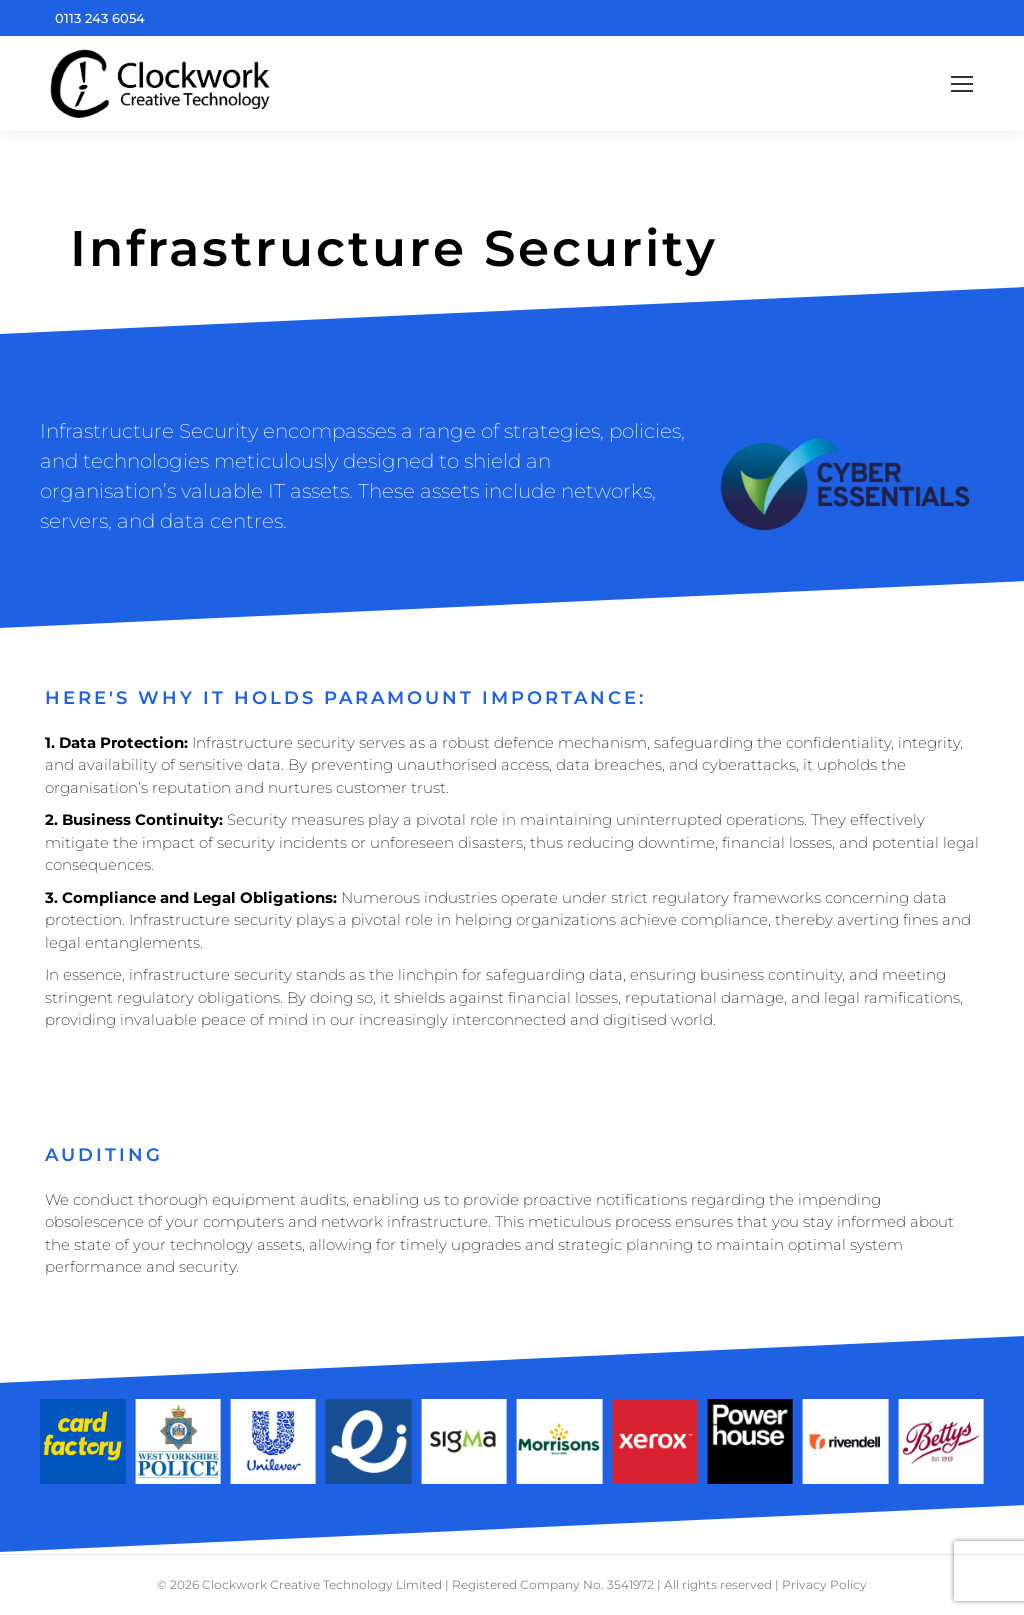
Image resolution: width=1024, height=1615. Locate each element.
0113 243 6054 (100, 18)
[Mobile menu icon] (962, 84)
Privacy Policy (824, 1584)
